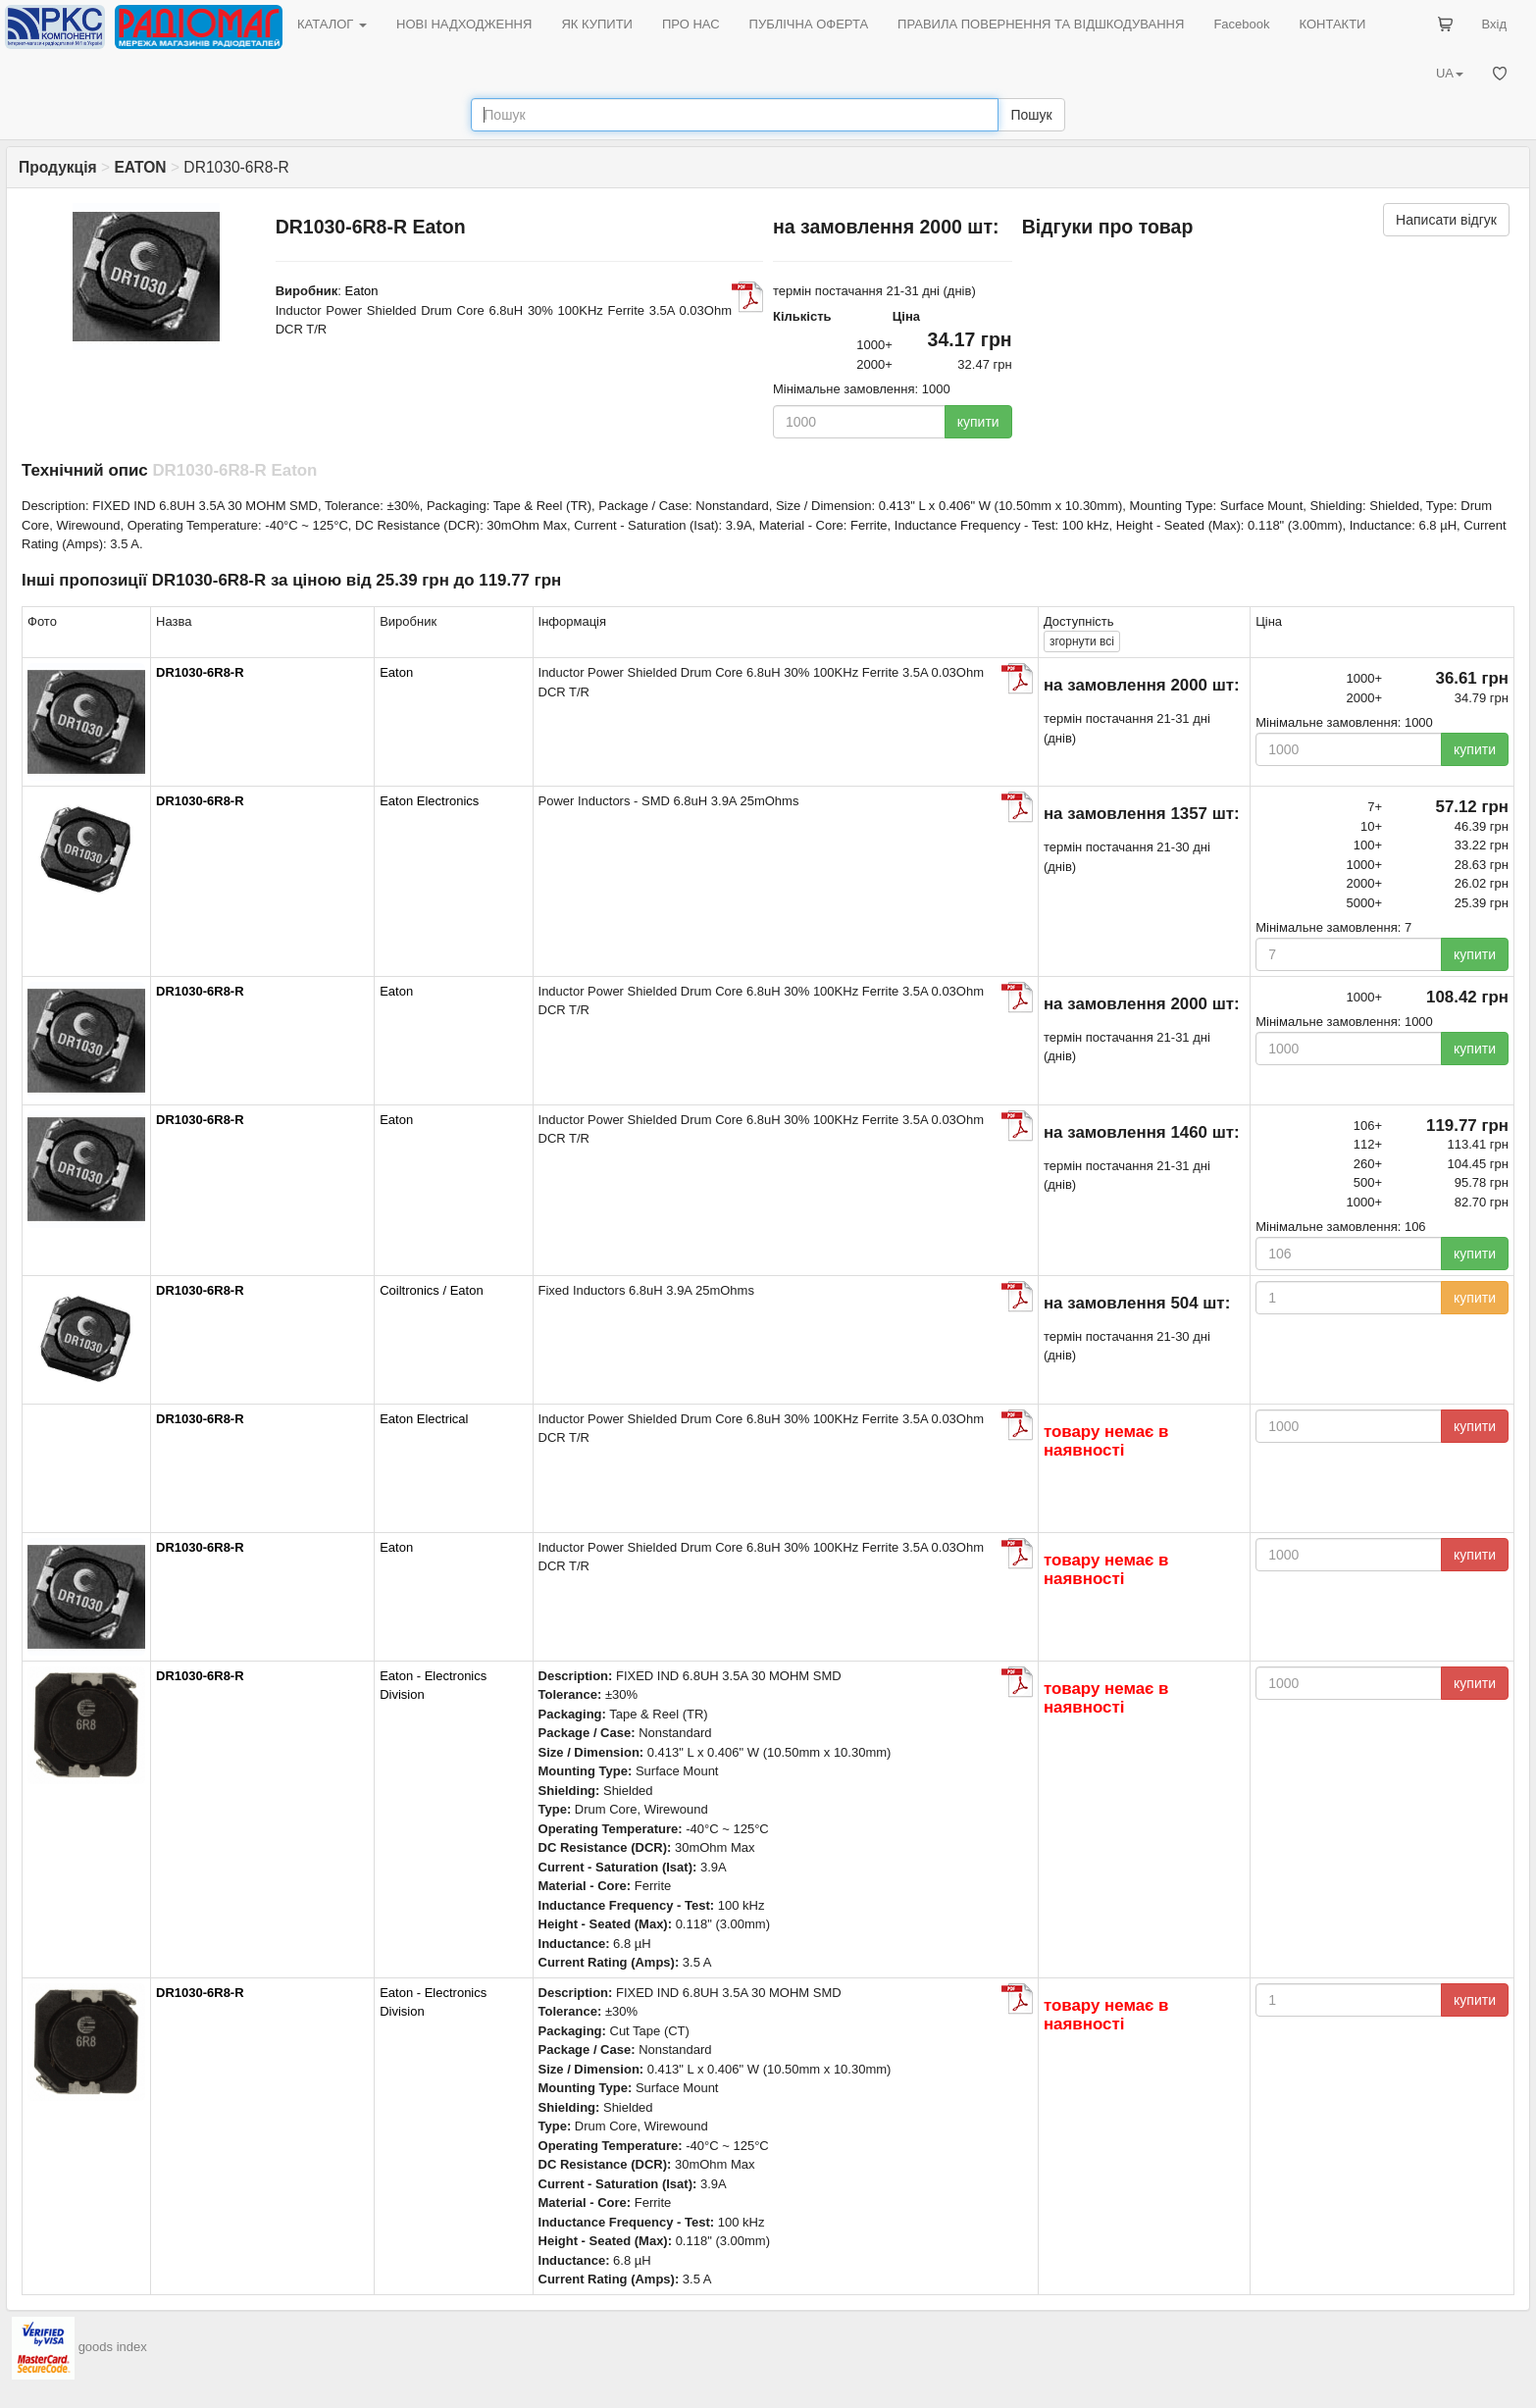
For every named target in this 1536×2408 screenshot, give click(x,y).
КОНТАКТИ (1332, 24)
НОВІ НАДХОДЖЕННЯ (464, 24)
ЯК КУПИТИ (597, 24)
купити (978, 422)
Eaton (362, 290)
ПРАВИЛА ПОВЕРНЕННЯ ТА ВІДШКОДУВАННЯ (1040, 24)
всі (1082, 641)
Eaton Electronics (429, 801)
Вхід (1495, 24)
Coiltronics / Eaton (432, 1290)
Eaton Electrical (424, 1418)
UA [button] (1449, 73)
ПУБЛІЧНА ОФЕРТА (809, 24)
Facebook (1241, 24)
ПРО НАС (691, 24)
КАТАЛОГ (332, 24)
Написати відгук (1446, 220)
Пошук (1030, 115)
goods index (112, 2346)
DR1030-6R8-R (200, 672)
